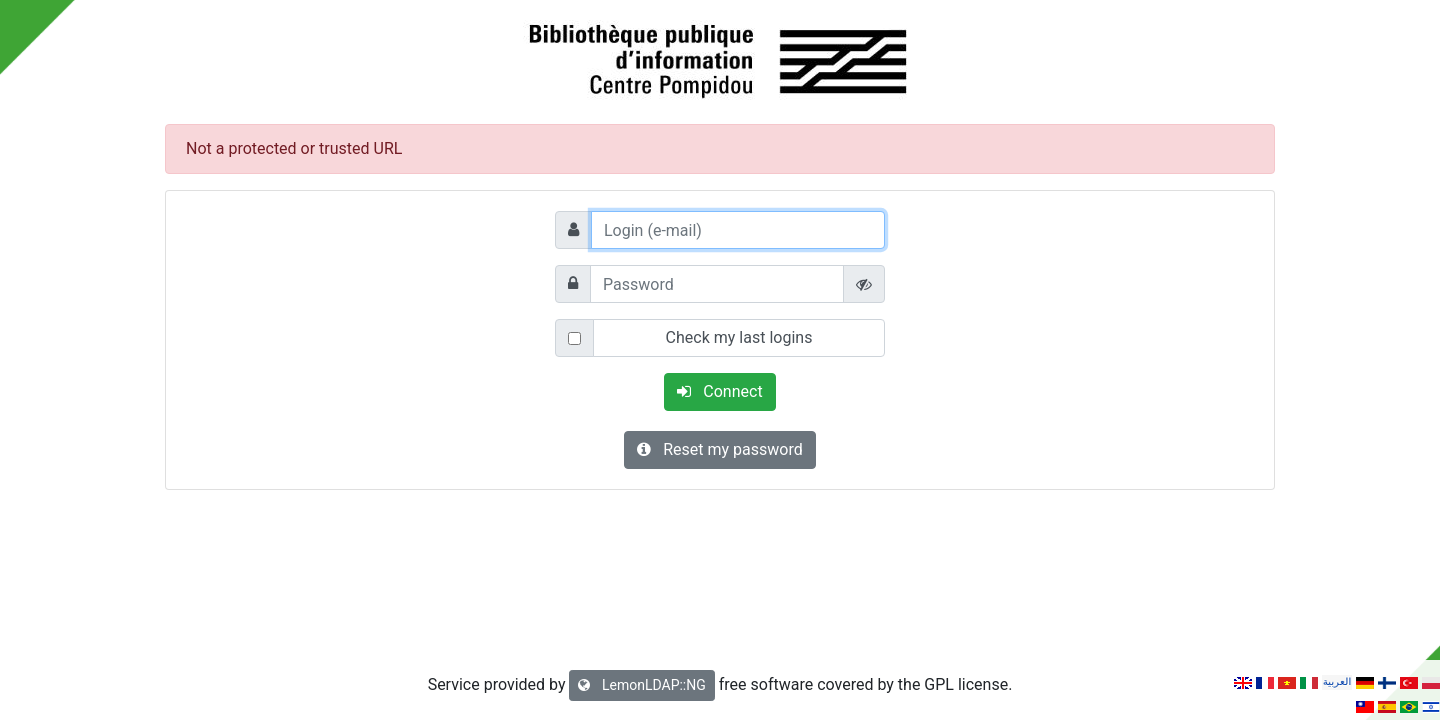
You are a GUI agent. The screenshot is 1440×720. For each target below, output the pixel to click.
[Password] (717, 284)
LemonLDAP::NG (641, 685)
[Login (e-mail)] (738, 230)
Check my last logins (739, 337)
